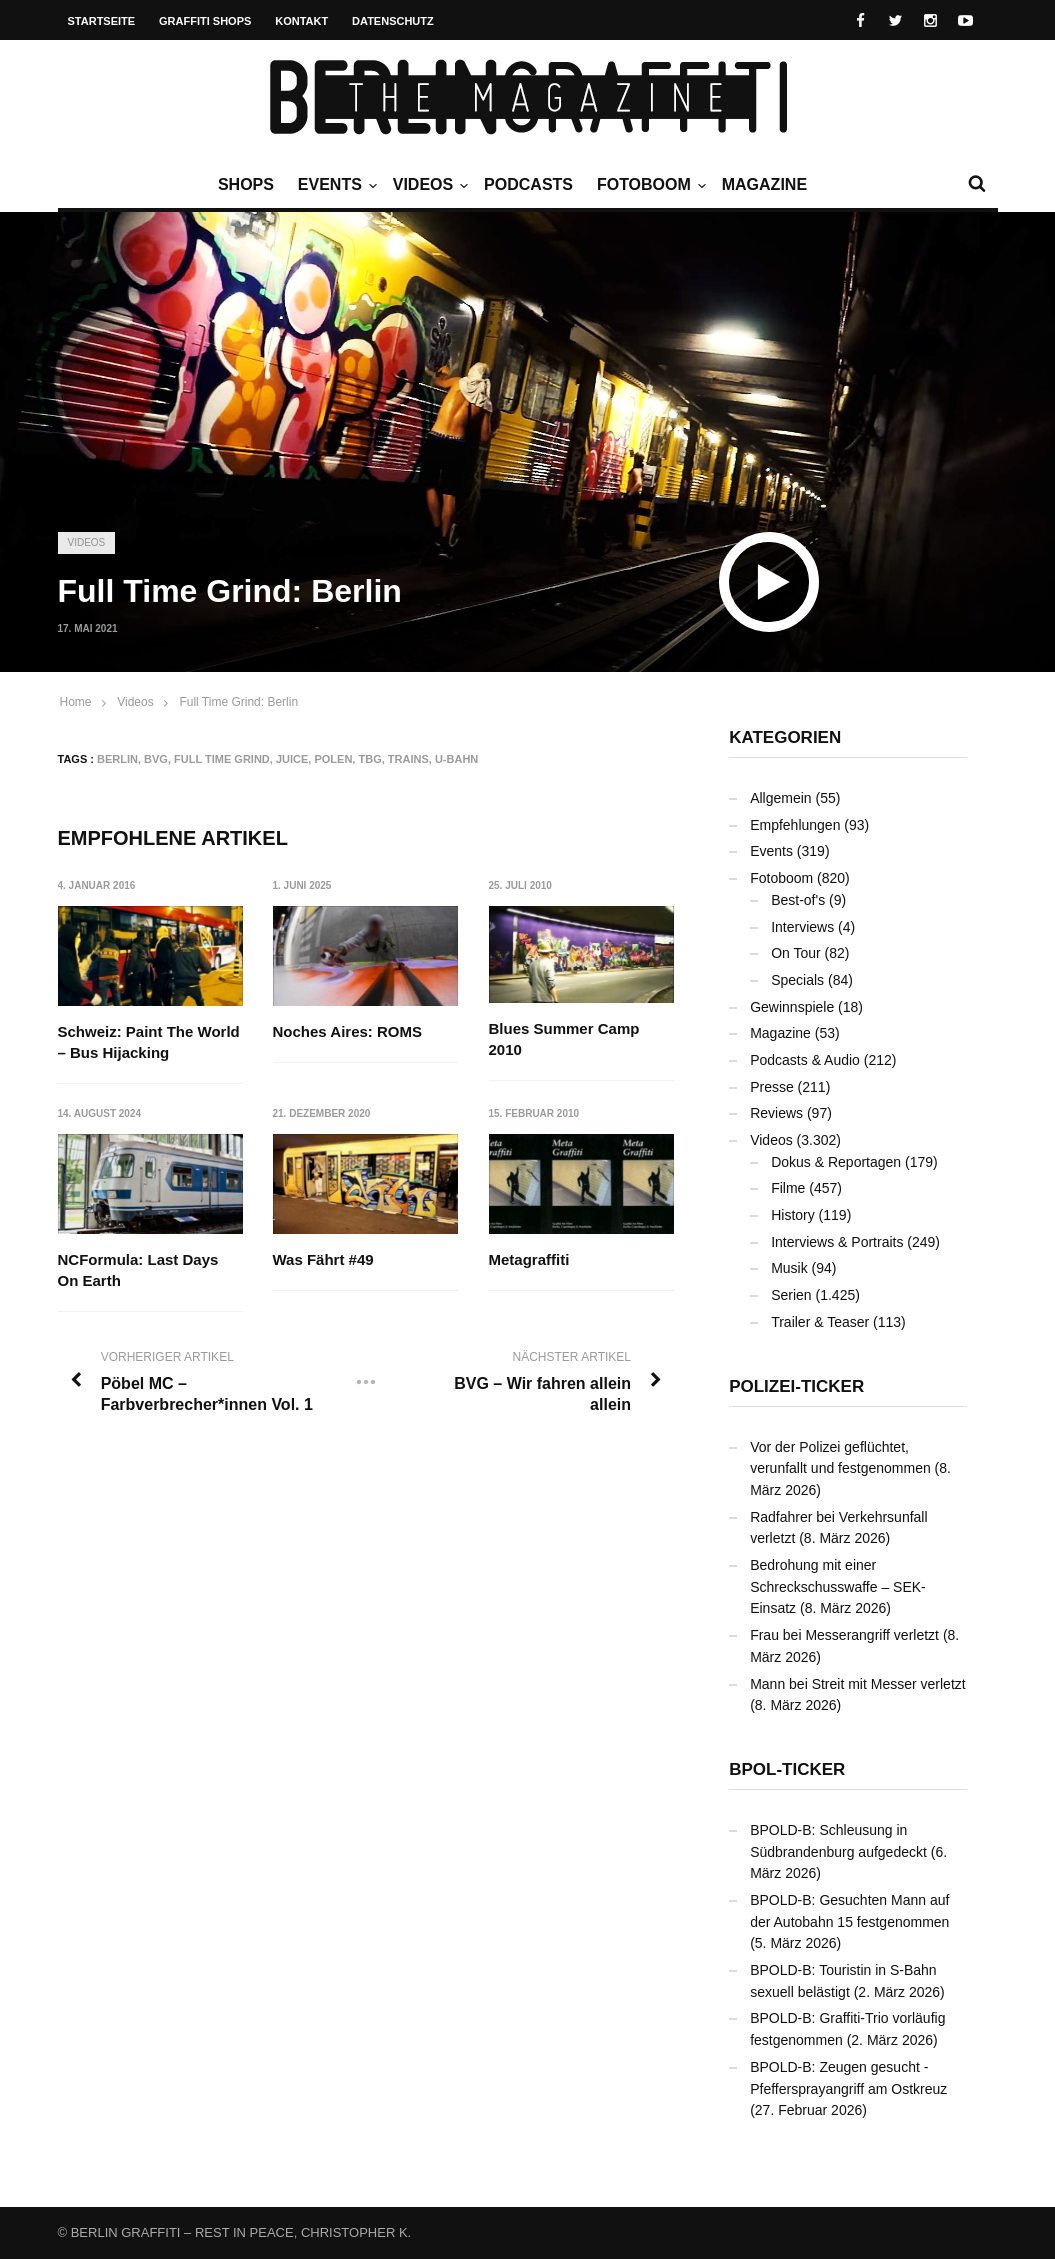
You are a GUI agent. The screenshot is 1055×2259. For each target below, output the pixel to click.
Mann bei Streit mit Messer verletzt (858, 1684)
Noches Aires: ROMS (347, 1031)
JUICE (292, 759)
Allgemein (780, 798)
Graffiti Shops (205, 21)
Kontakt (301, 21)
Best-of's (798, 900)
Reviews (776, 1113)
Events (335, 185)
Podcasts (528, 184)
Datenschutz (393, 21)
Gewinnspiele (792, 1007)
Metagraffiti (529, 1259)
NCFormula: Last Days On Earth (138, 1270)
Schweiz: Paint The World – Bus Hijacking (149, 1042)
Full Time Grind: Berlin (238, 702)
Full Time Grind (222, 759)
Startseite (102, 21)
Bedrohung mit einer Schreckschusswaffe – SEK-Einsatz (838, 1586)
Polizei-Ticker (796, 1386)
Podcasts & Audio (805, 1060)
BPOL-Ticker (787, 1769)
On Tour (796, 953)
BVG (156, 759)
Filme (788, 1188)
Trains (408, 759)
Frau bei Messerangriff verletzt (844, 1635)
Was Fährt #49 (323, 1259)
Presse (772, 1087)
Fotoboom (649, 185)
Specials (797, 980)
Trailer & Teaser (820, 1322)
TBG (369, 759)
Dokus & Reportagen (836, 1162)
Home (76, 702)
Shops (246, 184)
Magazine (764, 184)
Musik (789, 1268)
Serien (791, 1295)
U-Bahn (456, 759)
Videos (428, 185)
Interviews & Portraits (837, 1242)
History (793, 1215)
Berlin (117, 759)
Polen (333, 759)
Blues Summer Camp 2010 (564, 1039)
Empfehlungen (795, 825)
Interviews (802, 927)
